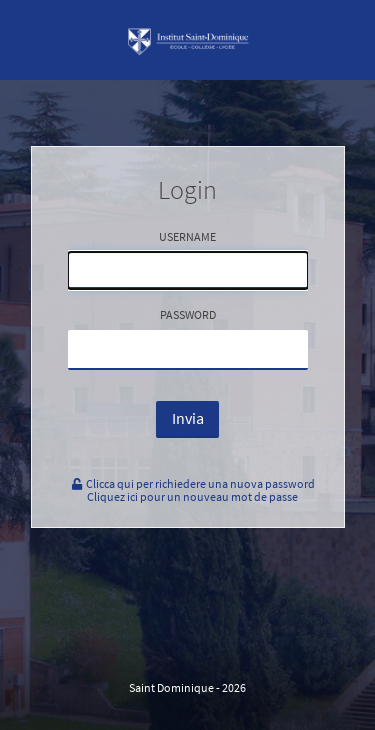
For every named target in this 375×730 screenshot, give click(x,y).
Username (188, 259)
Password (188, 338)
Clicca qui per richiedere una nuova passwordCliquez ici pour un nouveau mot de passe (193, 490)
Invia (188, 418)
